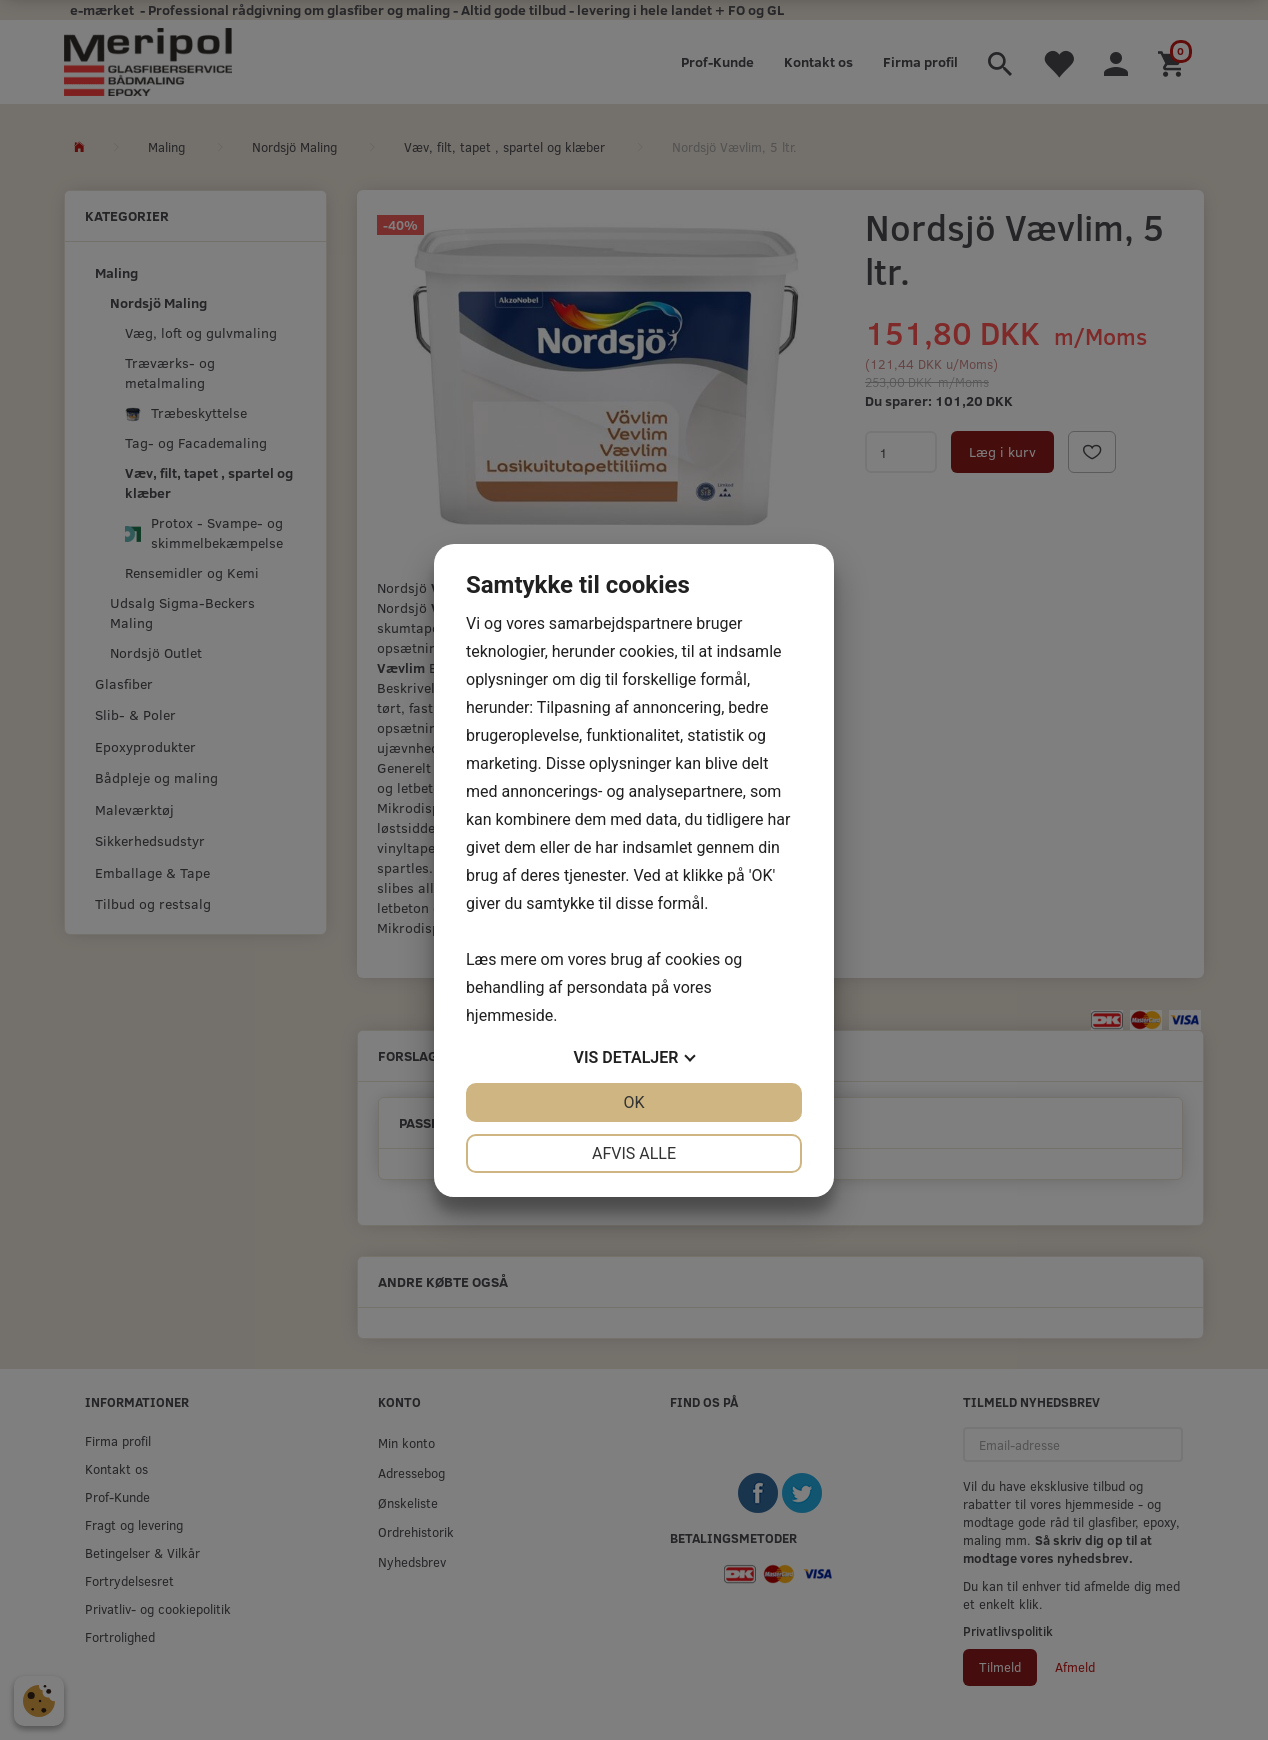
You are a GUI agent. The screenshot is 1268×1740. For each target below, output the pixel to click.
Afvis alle (634, 1153)
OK (633, 1102)
